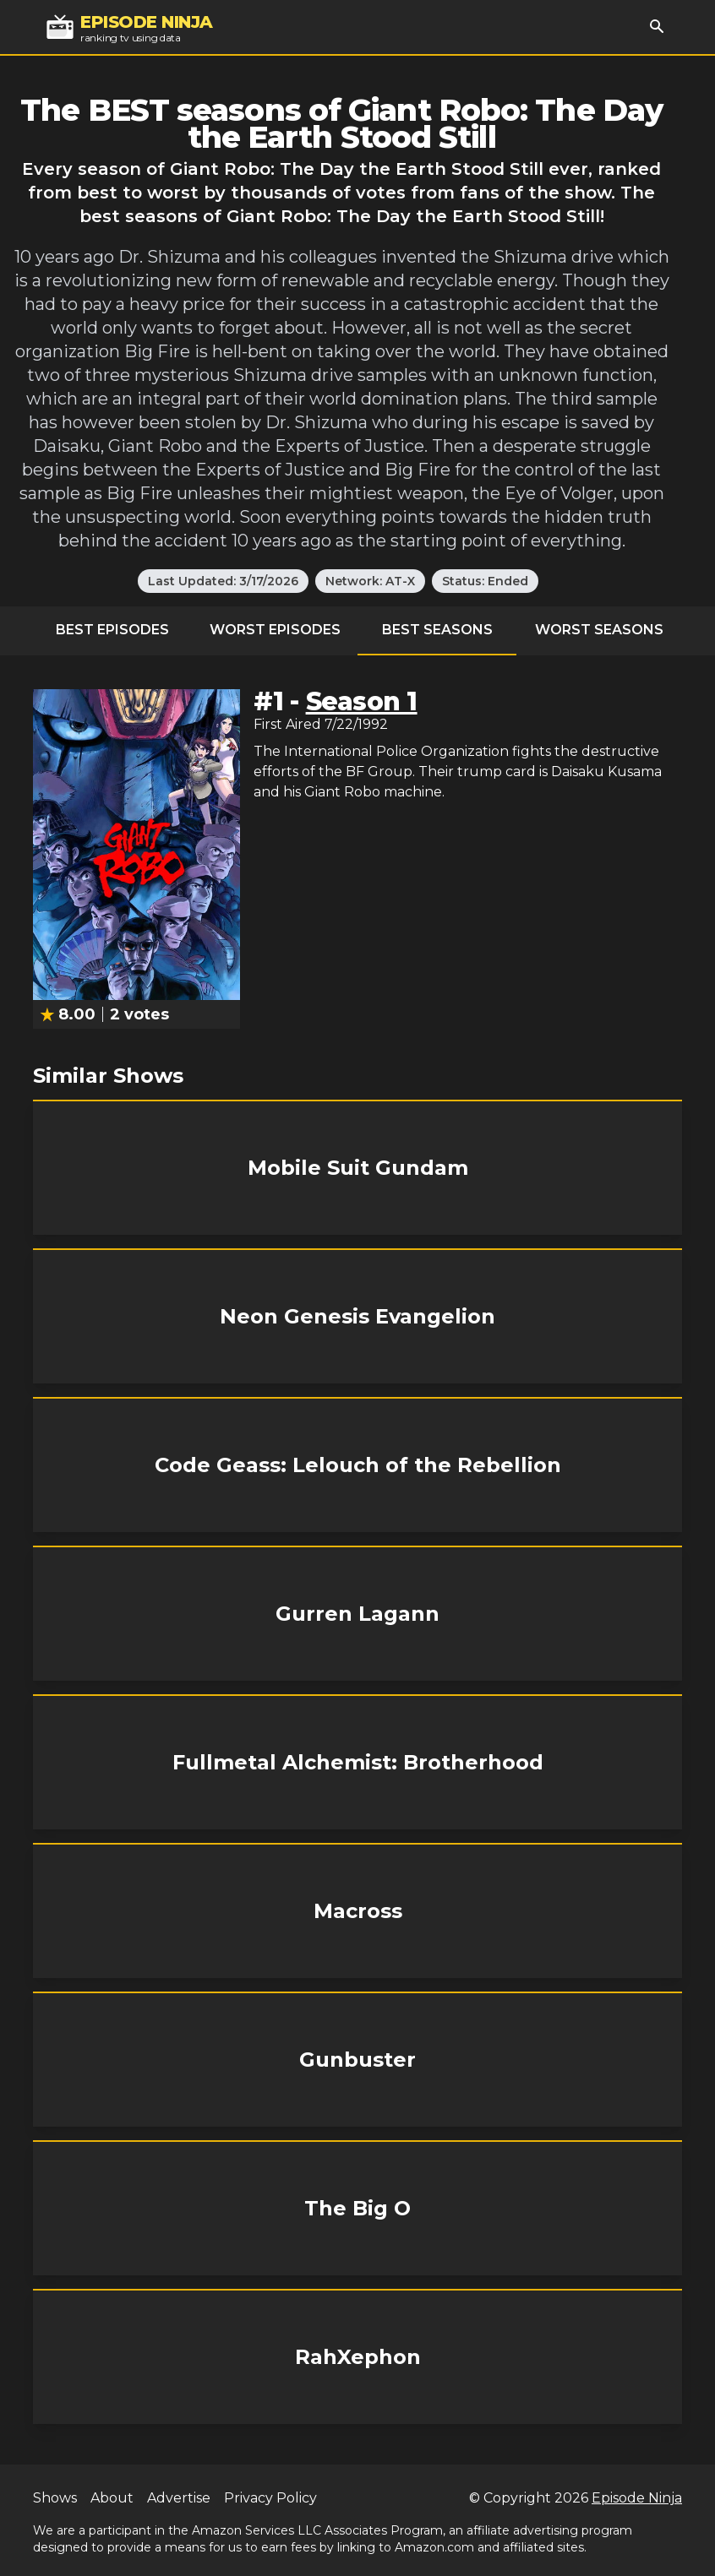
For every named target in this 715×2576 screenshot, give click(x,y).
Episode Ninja (637, 2498)
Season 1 (362, 701)
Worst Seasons (599, 630)
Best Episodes (112, 630)
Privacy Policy (270, 2498)
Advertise (178, 2498)
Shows (55, 2498)
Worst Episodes (275, 630)
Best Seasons (437, 630)
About (112, 2498)
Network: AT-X (370, 581)
